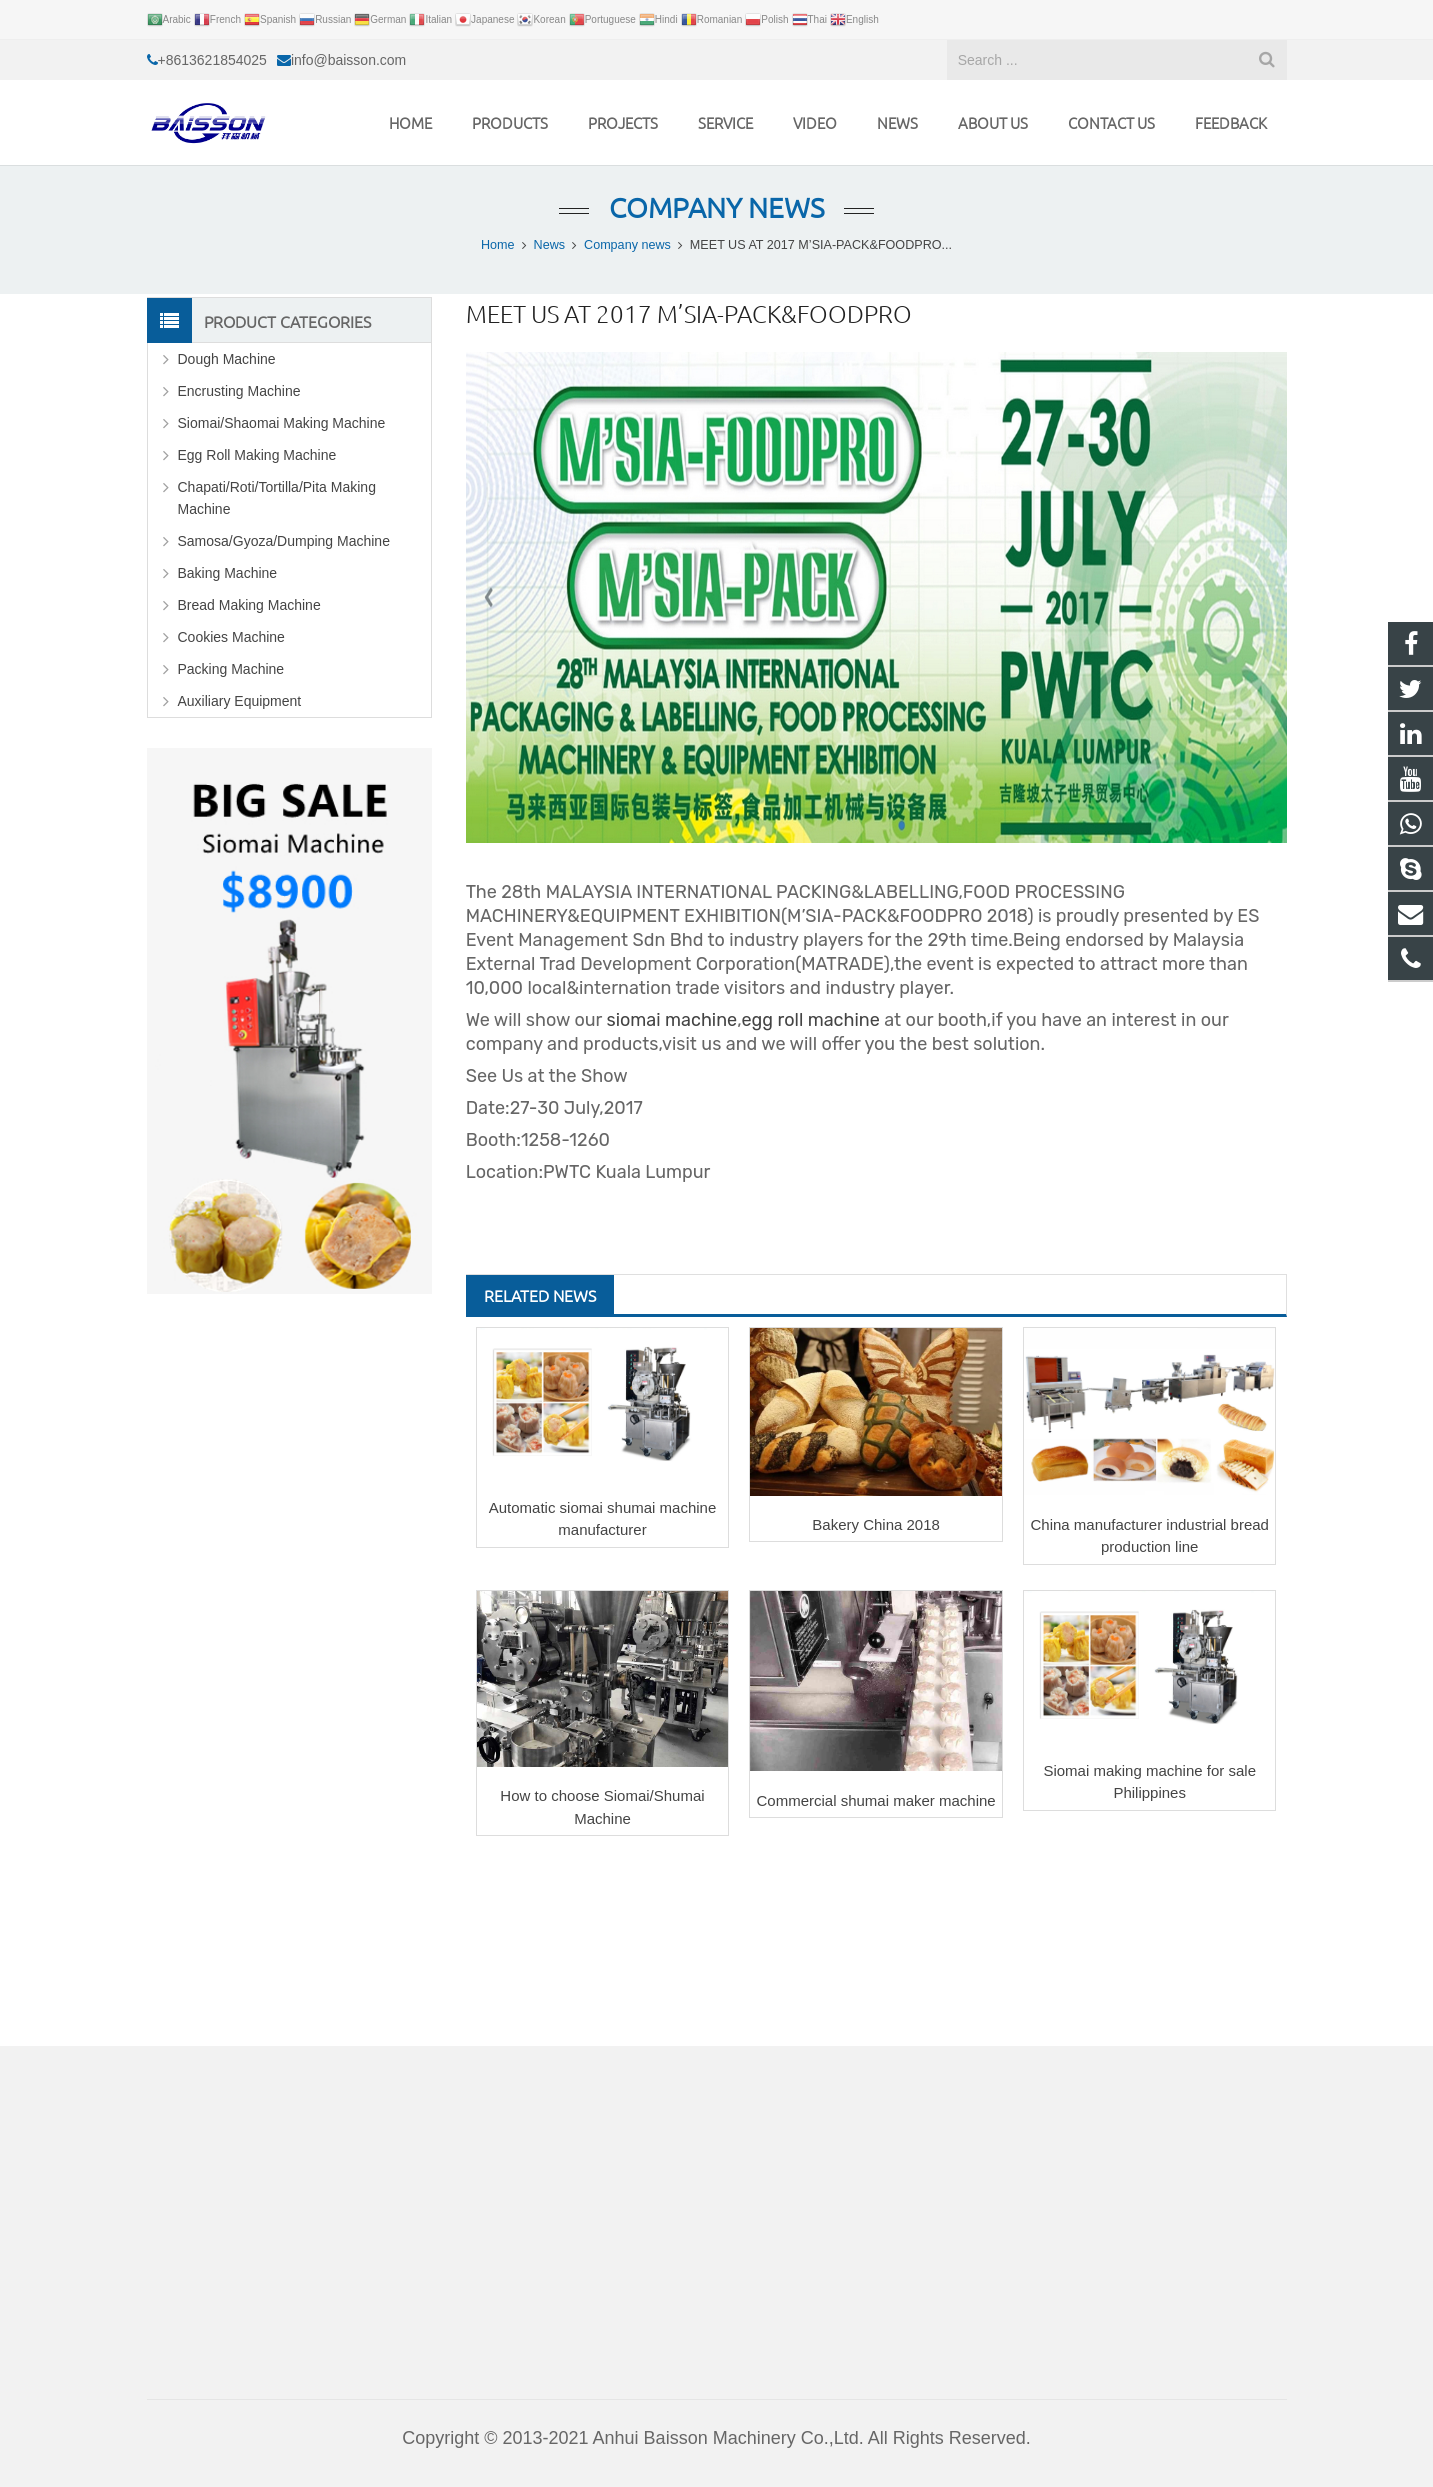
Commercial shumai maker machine (875, 1800)
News (550, 245)
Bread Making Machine (249, 605)
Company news (716, 207)
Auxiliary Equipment (240, 701)
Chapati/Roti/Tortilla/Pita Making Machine (277, 498)
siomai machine (671, 1020)
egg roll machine (811, 1020)
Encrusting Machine (239, 391)
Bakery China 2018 (876, 1524)
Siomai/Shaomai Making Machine (282, 423)
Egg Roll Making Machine (257, 455)
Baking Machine (228, 573)
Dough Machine (227, 359)
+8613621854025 (212, 60)
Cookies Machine (231, 637)
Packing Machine (231, 669)
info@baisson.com (348, 60)
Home (498, 245)
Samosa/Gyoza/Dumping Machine (284, 541)
